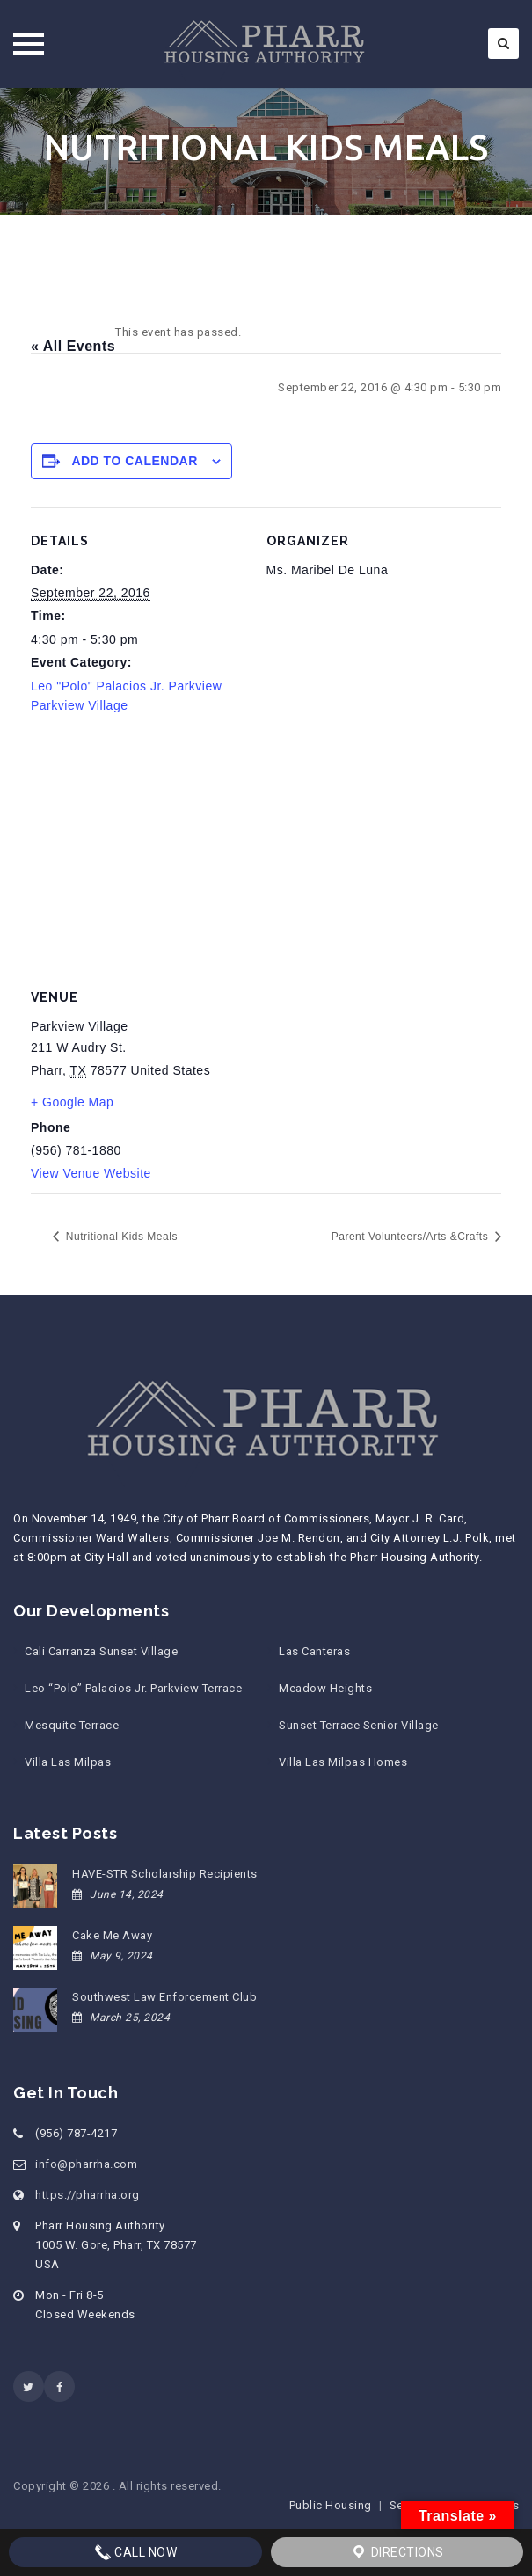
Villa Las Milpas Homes (343, 1762)
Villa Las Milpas (68, 1762)
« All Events (73, 346)
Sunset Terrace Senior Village (359, 1725)
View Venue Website (91, 1173)
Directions (397, 2552)
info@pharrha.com (86, 2164)
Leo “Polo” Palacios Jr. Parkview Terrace (133, 1688)
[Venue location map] (266, 853)
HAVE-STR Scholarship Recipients (165, 1873)
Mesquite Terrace (72, 1725)
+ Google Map (72, 1102)
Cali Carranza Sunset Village (101, 1651)
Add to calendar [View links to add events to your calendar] (134, 461)
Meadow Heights (325, 1688)
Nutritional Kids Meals (120, 1236)
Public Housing (330, 2505)
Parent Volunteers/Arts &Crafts (412, 1236)
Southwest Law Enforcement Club (164, 1996)
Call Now (136, 2552)
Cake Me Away (112, 1935)
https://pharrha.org (87, 2194)
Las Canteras (314, 1651)
